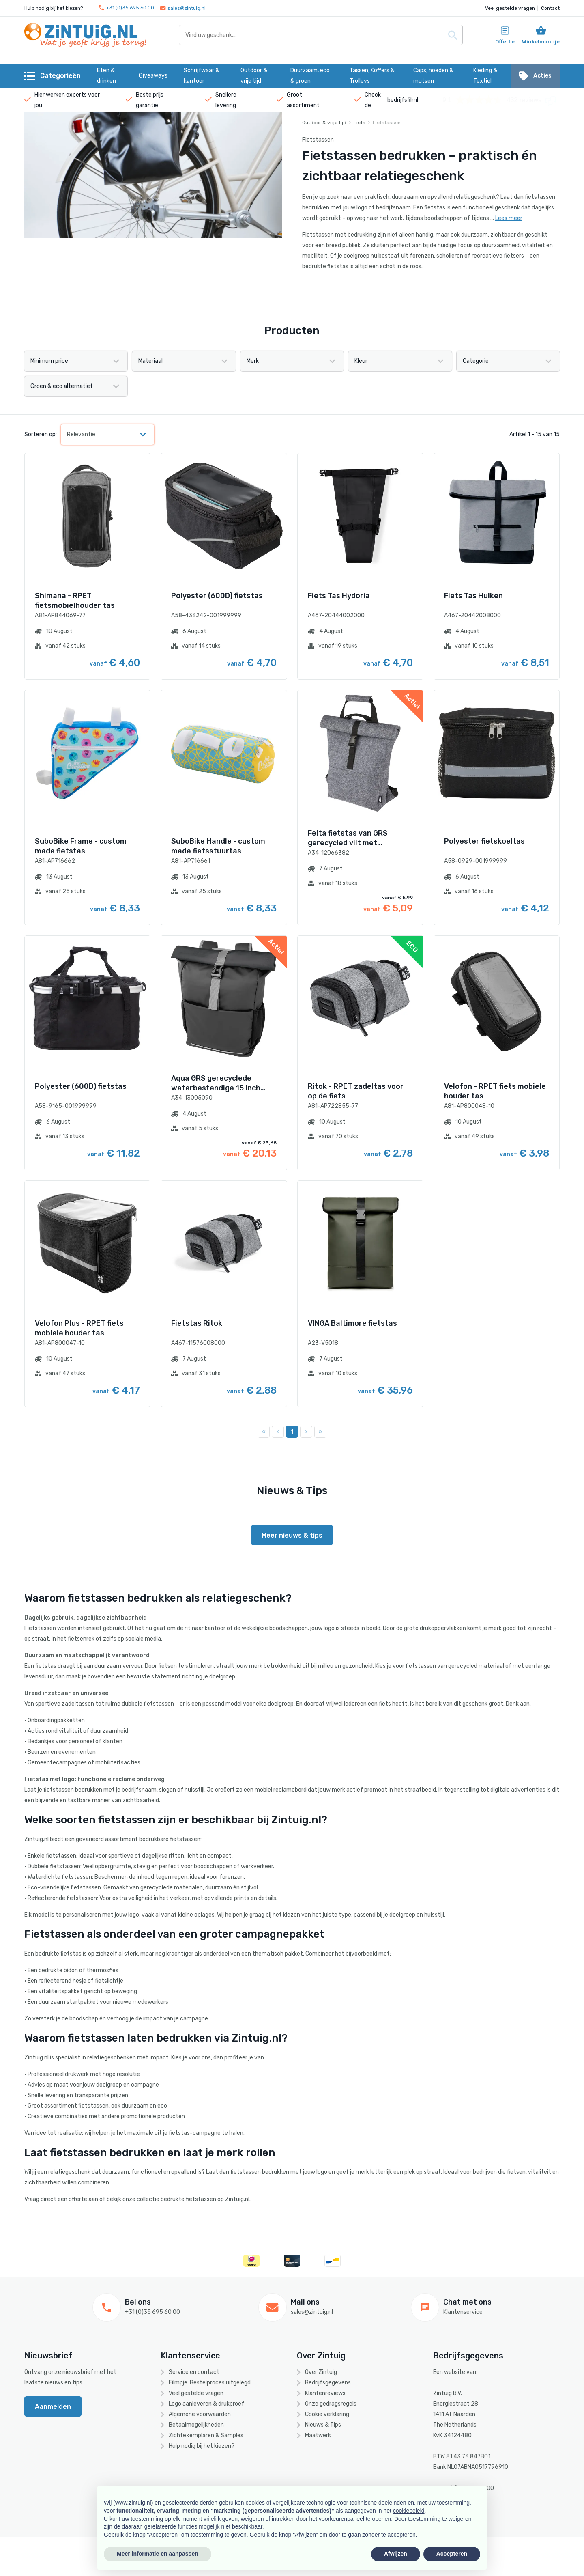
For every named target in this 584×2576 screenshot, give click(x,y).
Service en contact (194, 2372)
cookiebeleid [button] (409, 2510)
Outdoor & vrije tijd (324, 122)
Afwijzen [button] (395, 2553)
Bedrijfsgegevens (328, 2382)
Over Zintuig (321, 2372)
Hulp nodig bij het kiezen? (201, 2445)
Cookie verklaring (327, 2414)
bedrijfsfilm (402, 100)
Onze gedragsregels (330, 2403)
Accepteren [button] (451, 2553)
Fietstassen (387, 122)
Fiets (359, 122)
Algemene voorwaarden (200, 2414)
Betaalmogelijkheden (196, 2424)
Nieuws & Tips (323, 2424)
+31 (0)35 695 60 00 (126, 8)
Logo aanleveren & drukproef (206, 2403)
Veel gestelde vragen (510, 8)
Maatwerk (318, 2435)
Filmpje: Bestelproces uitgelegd (210, 2382)
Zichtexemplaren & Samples (206, 2435)
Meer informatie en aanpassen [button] (157, 2553)
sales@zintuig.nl (183, 8)
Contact (550, 8)
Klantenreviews (325, 2393)
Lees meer (508, 218)
